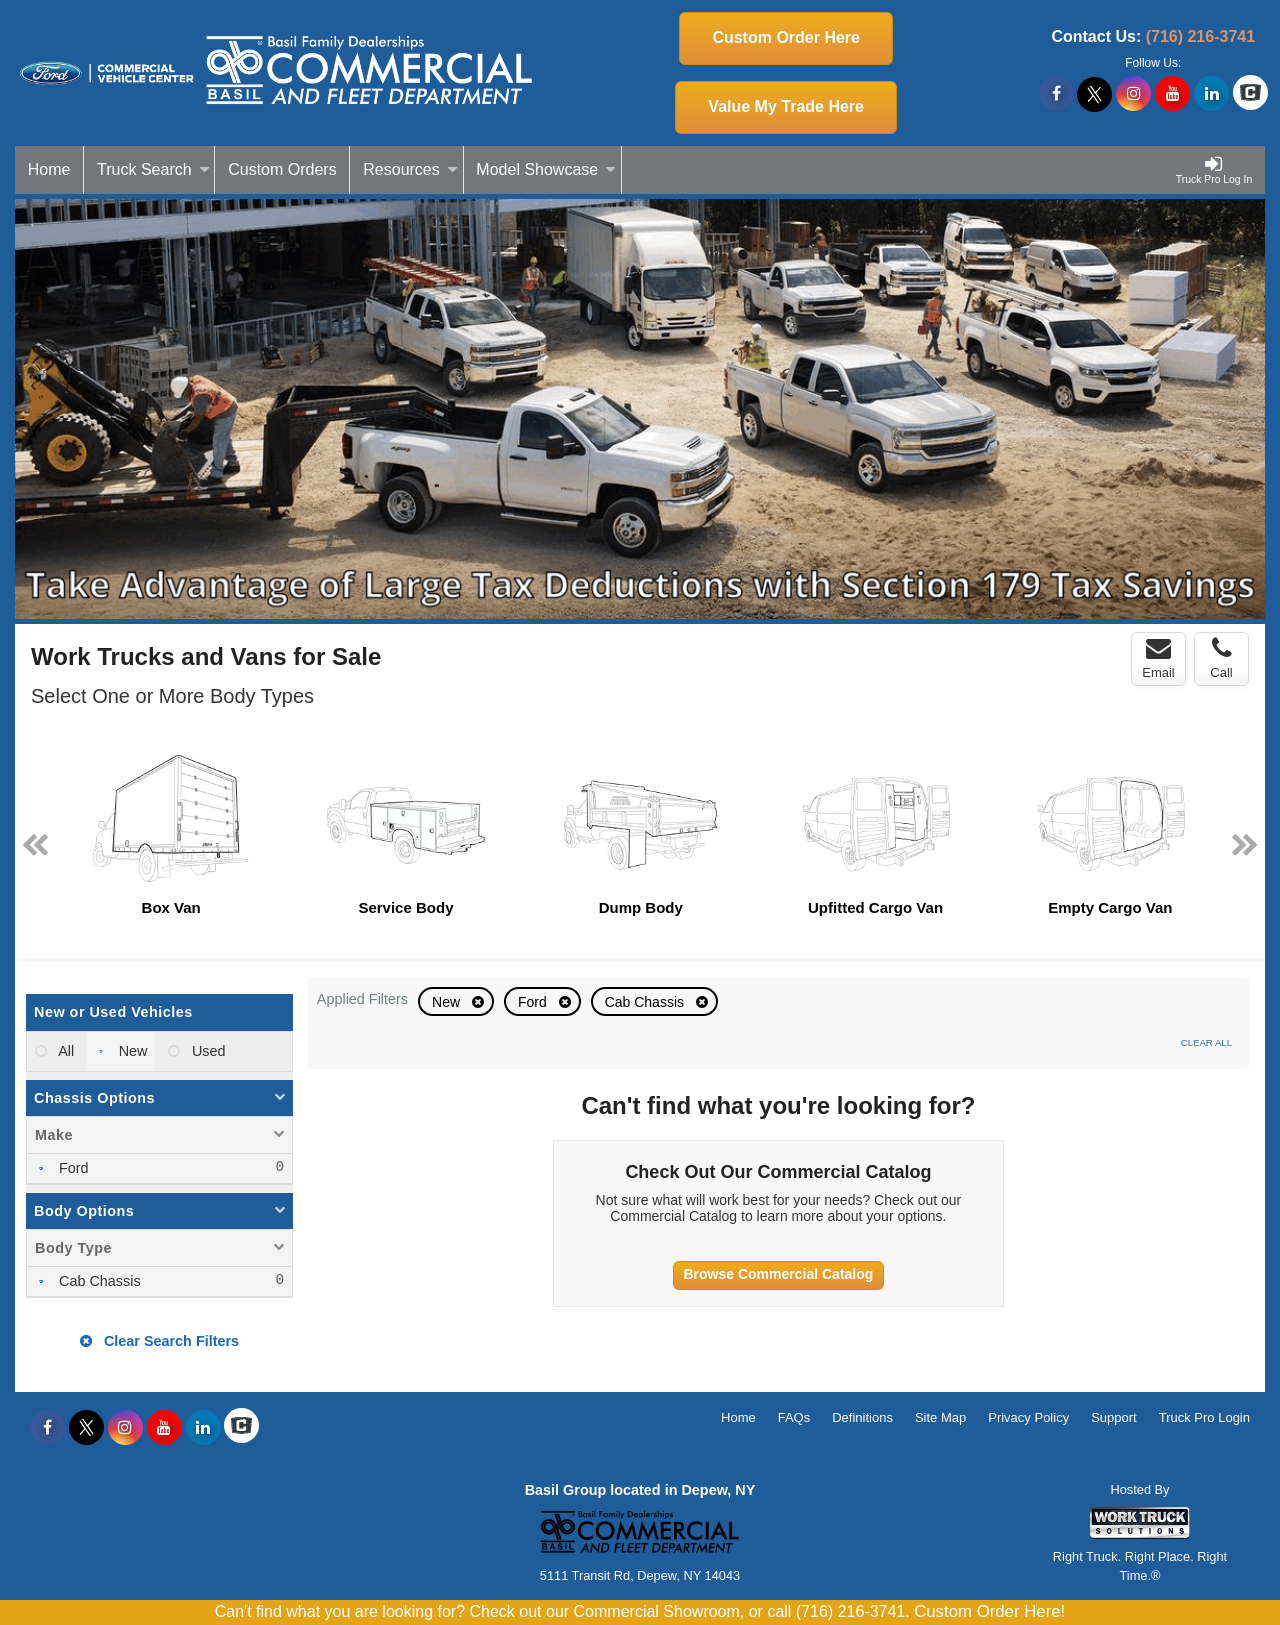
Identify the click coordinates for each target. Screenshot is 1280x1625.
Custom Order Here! (989, 1611)
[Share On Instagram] (1133, 94)
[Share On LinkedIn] (1211, 94)
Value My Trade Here (786, 106)
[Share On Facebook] (1056, 94)
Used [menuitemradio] (207, 1051)
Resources (410, 169)
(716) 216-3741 (1200, 36)
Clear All (1206, 1042)
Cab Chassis (646, 1002)
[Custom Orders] (282, 170)
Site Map (940, 1417)
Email (1158, 658)
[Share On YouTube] (1172, 94)
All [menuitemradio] (64, 1051)
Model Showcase (546, 169)
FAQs (794, 1417)
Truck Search (153, 169)
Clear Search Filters (159, 1341)
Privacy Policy (1028, 1417)
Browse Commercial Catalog (779, 1274)
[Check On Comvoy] (1250, 94)
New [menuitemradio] (131, 1051)
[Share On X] (1094, 94)
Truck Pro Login (1204, 1417)
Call (1221, 658)
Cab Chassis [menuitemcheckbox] (98, 1281)
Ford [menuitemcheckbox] (72, 1168)
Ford (534, 1002)
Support (1114, 1417)
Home (49, 169)
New (448, 1002)
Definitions (862, 1417)
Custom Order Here (786, 37)
